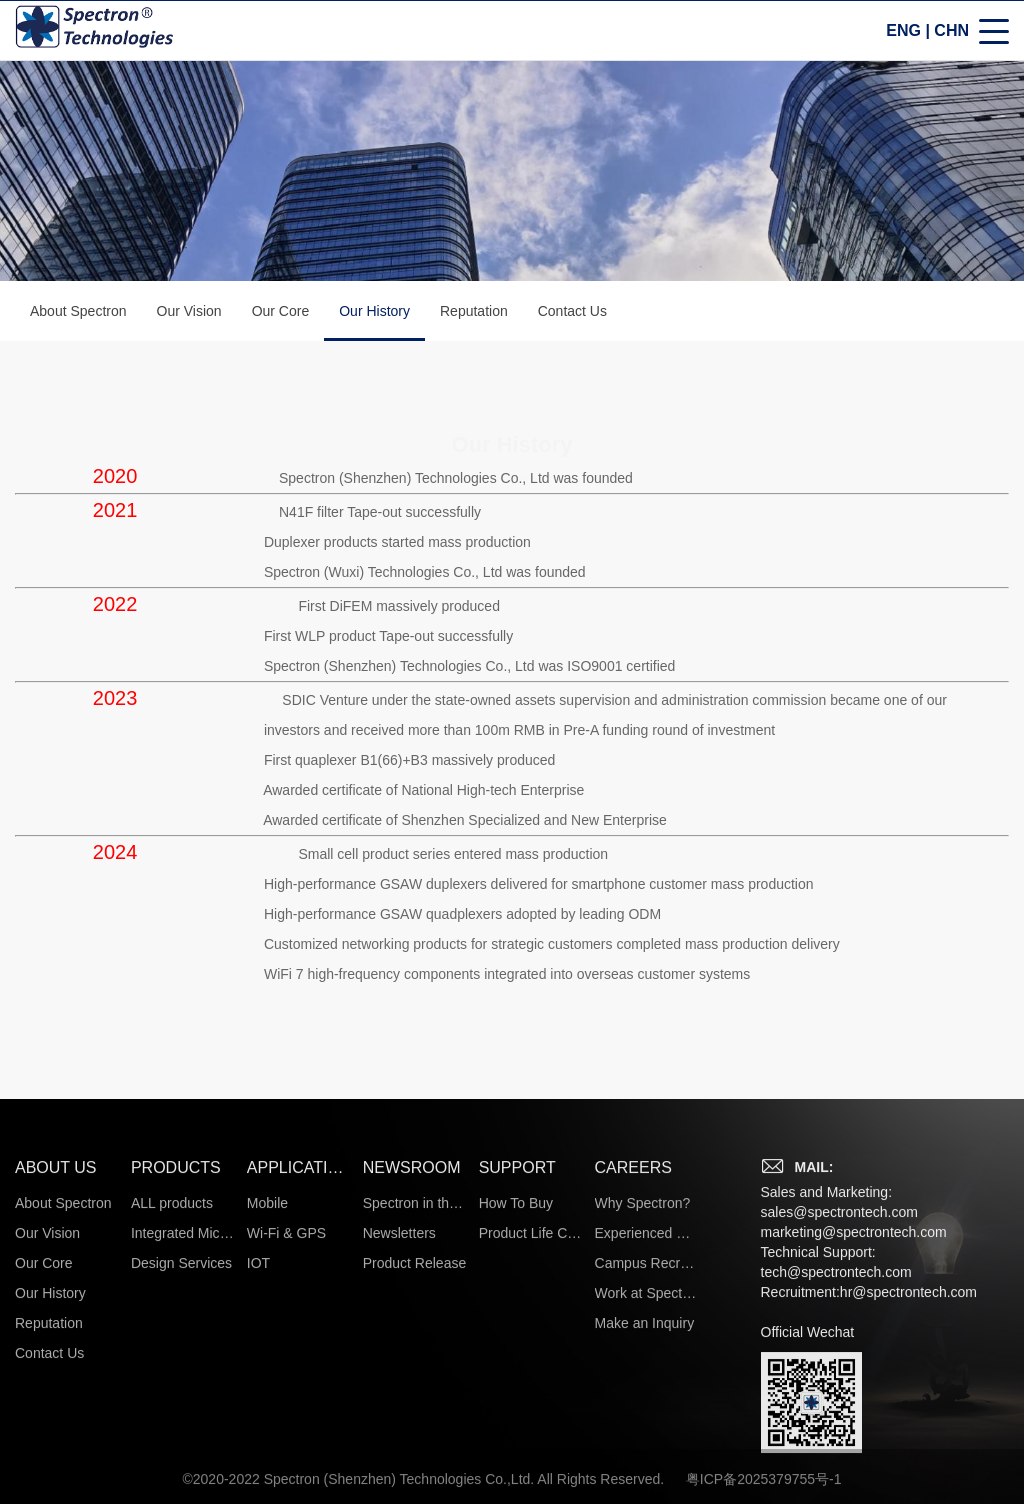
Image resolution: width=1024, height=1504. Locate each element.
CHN (951, 31)
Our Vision (189, 312)
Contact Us (572, 312)
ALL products (172, 1443)
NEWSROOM (412, 1407)
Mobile (267, 1443)
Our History (374, 323)
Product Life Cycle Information (531, 1473)
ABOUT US (56, 1407)
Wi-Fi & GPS (286, 1473)
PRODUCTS (176, 1407)
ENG (903, 31)
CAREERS (633, 1407)
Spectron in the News (415, 1443)
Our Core (281, 312)
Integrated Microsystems (183, 1473)
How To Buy (516, 1443)
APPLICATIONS (299, 1407)
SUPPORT (517, 1407)
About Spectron (78, 312)
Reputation (474, 312)
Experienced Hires (647, 1473)
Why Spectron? (643, 1443)
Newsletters (399, 1473)
